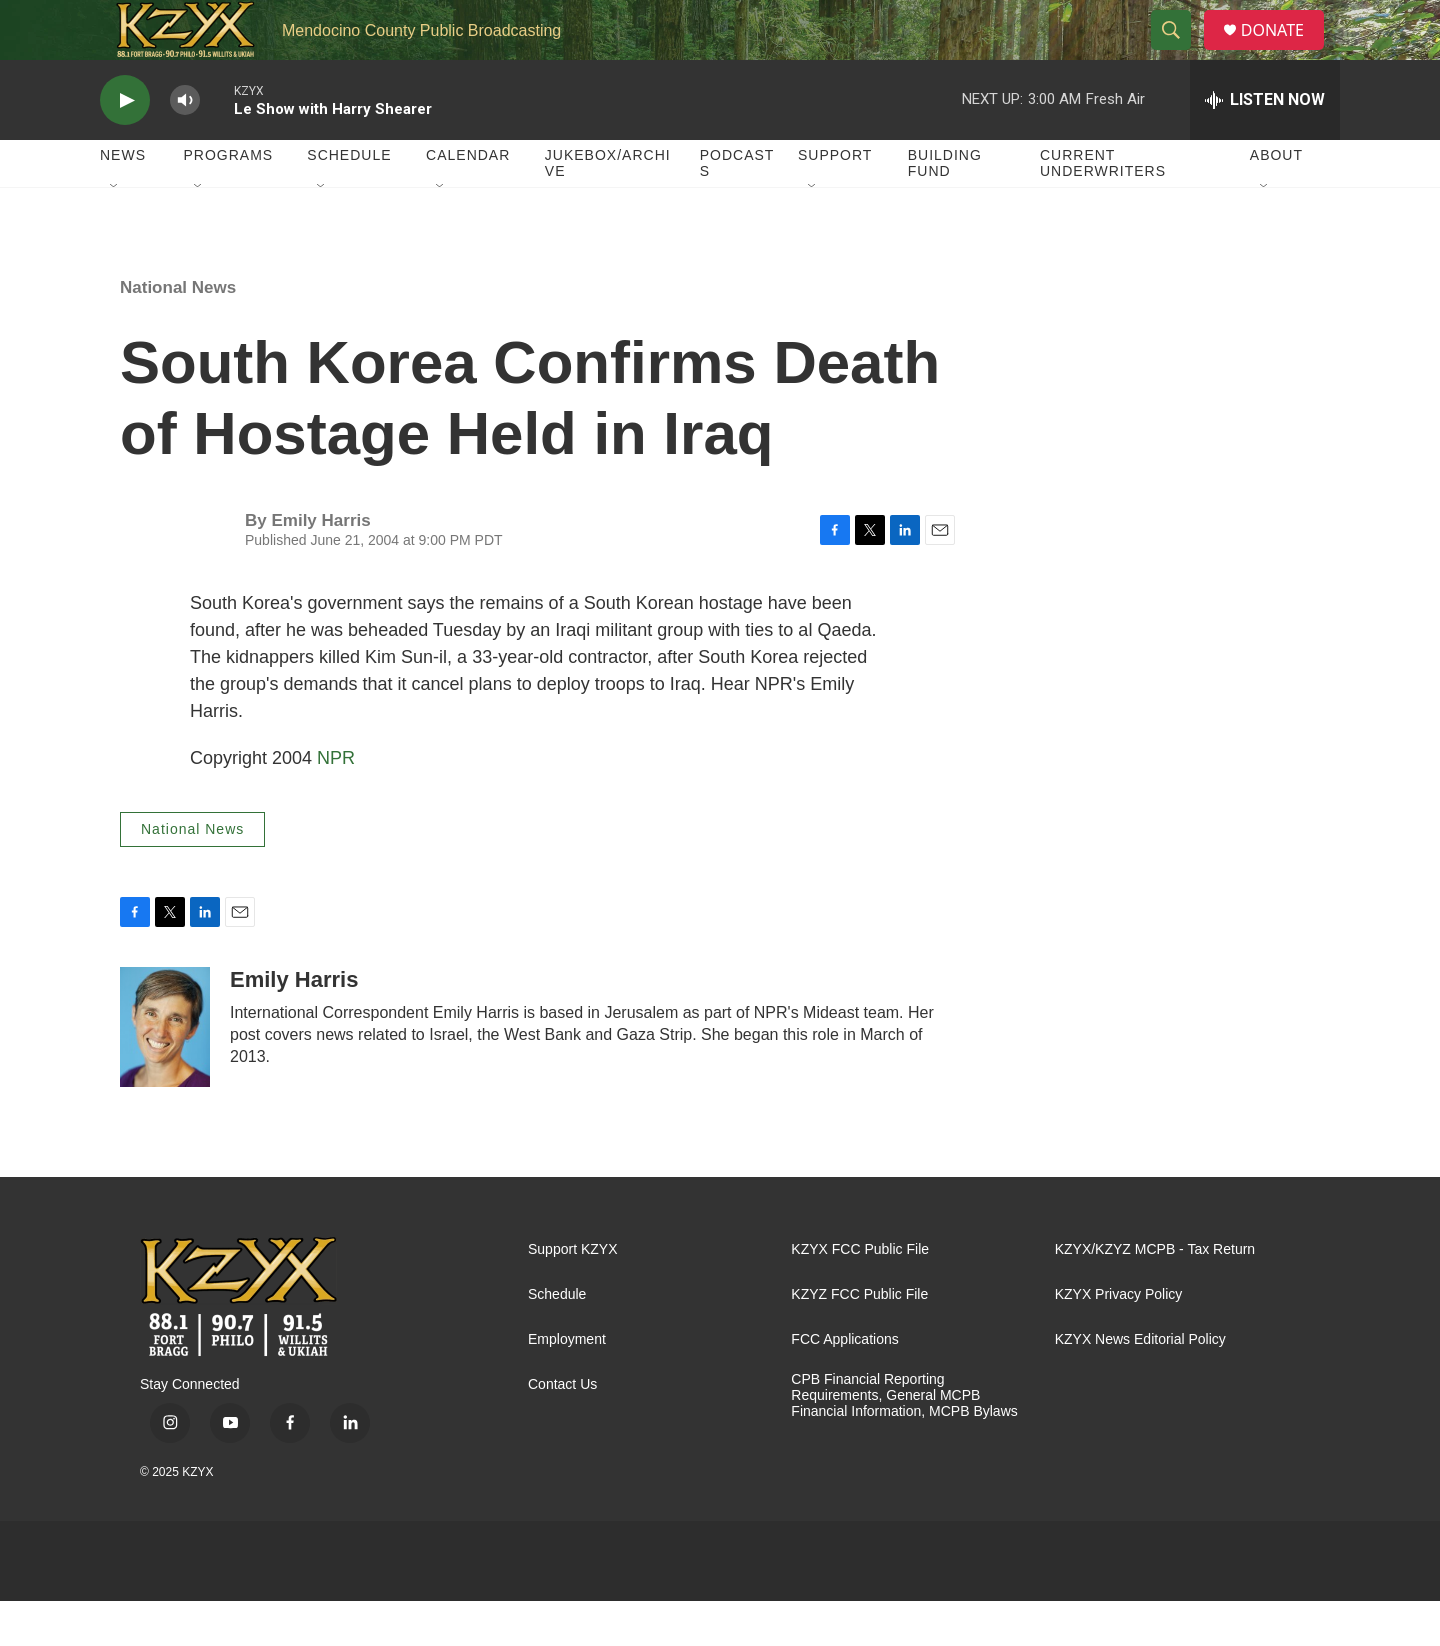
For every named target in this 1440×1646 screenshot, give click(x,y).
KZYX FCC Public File (860, 1294)
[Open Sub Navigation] (115, 232)
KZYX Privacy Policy (1119, 1339)
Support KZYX (573, 1294)
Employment (567, 1384)
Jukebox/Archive (608, 208)
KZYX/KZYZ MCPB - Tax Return (1155, 1294)
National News (178, 332)
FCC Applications (844, 1384)
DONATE (1284, 52)
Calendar (468, 200)
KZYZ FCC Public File (859, 1339)
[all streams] (1265, 145)
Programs (229, 200)
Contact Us (562, 1429)
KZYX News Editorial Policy (1140, 1384)
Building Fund (945, 208)
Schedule (349, 200)
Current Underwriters (1103, 208)
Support (835, 200)
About (1276, 200)
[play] (125, 145)
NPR (336, 803)
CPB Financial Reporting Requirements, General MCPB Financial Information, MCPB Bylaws (904, 1440)
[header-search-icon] (1179, 53)
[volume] (185, 145)
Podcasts (737, 208)
